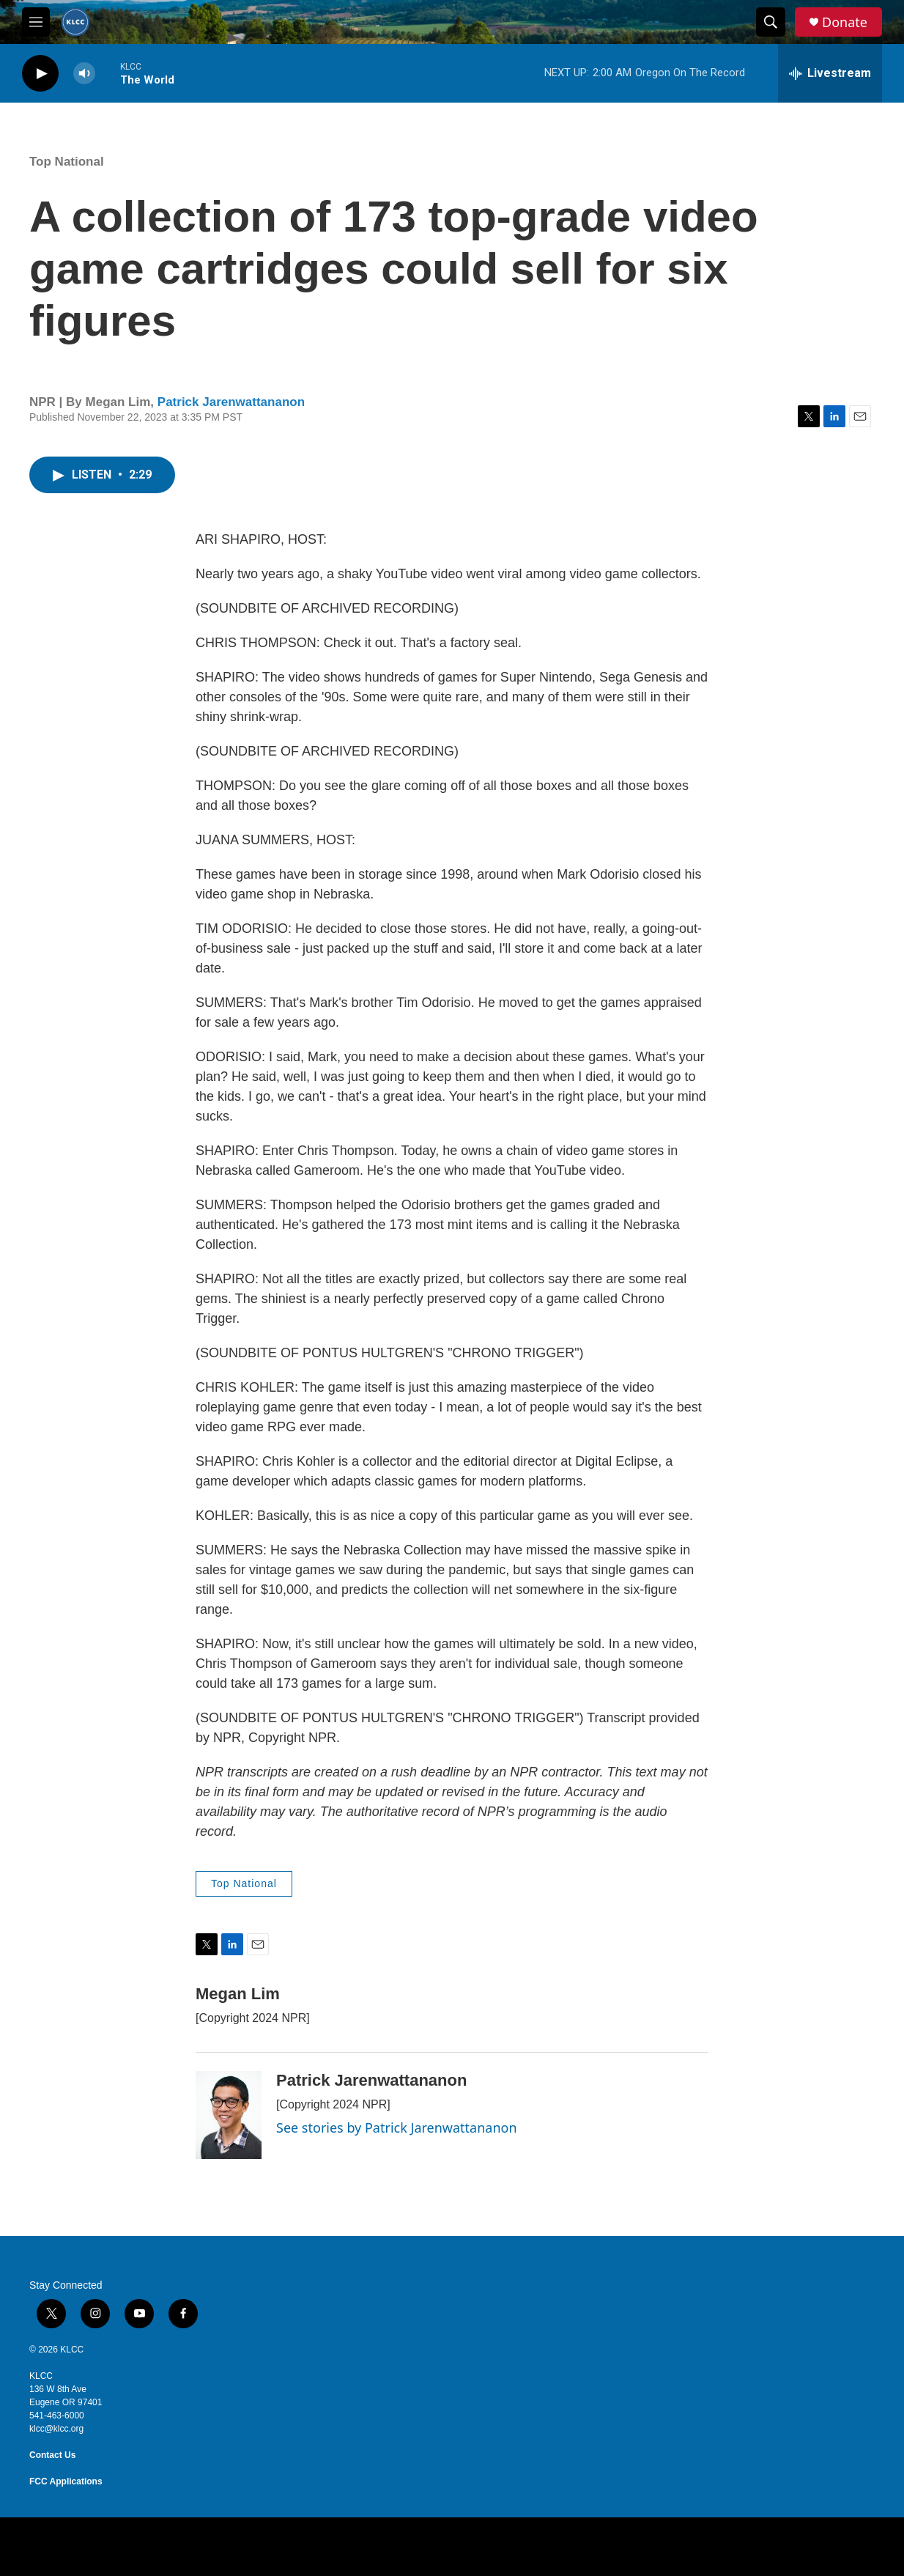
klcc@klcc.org (56, 2429)
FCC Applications (66, 2481)
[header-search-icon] (770, 22)
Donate (844, 22)
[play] (40, 73)
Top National (66, 162)
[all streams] (830, 73)
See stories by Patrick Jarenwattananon (396, 2127)
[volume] (84, 73)
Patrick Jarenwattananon (231, 402)
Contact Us (52, 2455)
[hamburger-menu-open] (36, 22)
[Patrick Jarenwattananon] (229, 2115)
